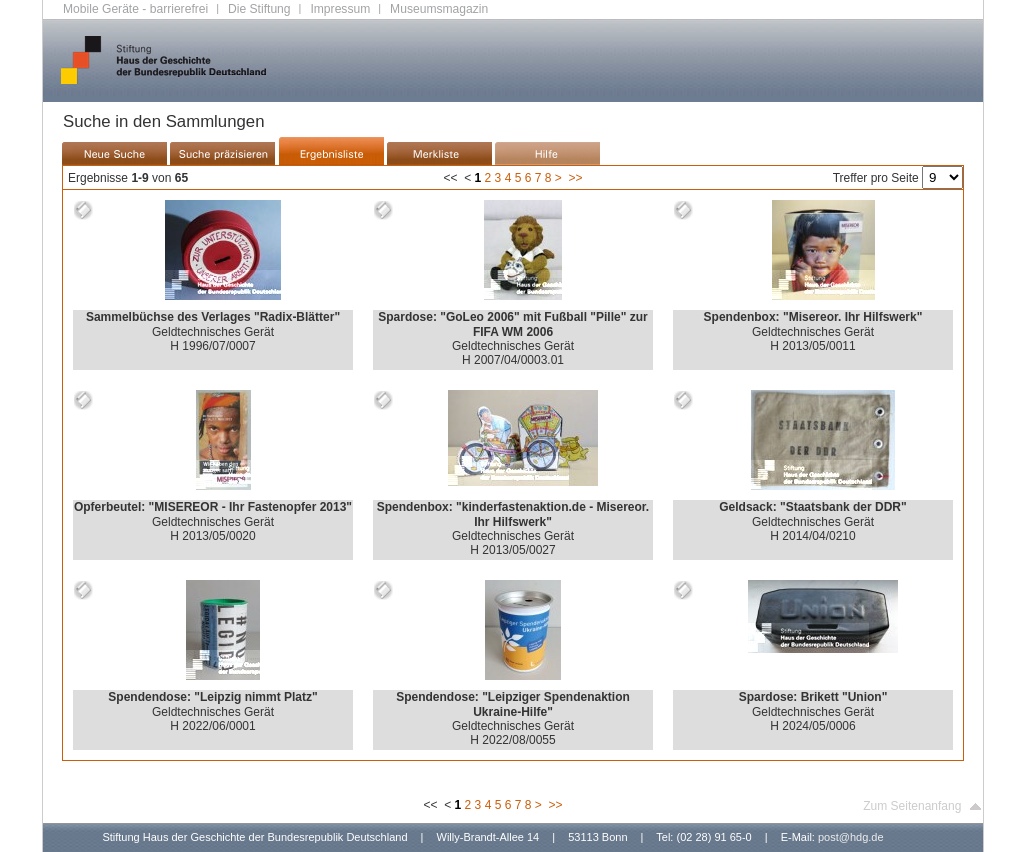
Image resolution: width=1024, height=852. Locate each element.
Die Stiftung (259, 9)
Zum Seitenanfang (923, 806)
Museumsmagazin (439, 9)
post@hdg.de (851, 837)
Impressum (340, 9)
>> (575, 178)
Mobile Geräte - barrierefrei (135, 9)
